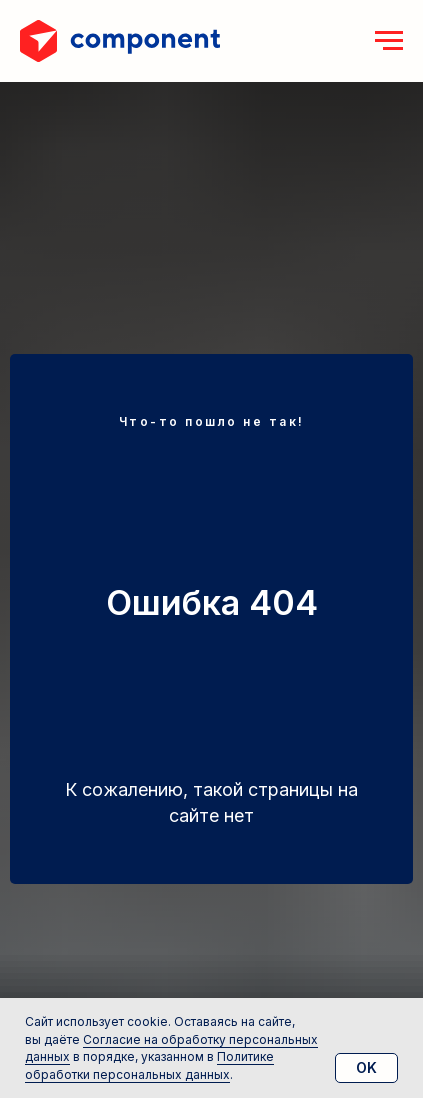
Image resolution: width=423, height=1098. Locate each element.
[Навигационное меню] (389, 41)
